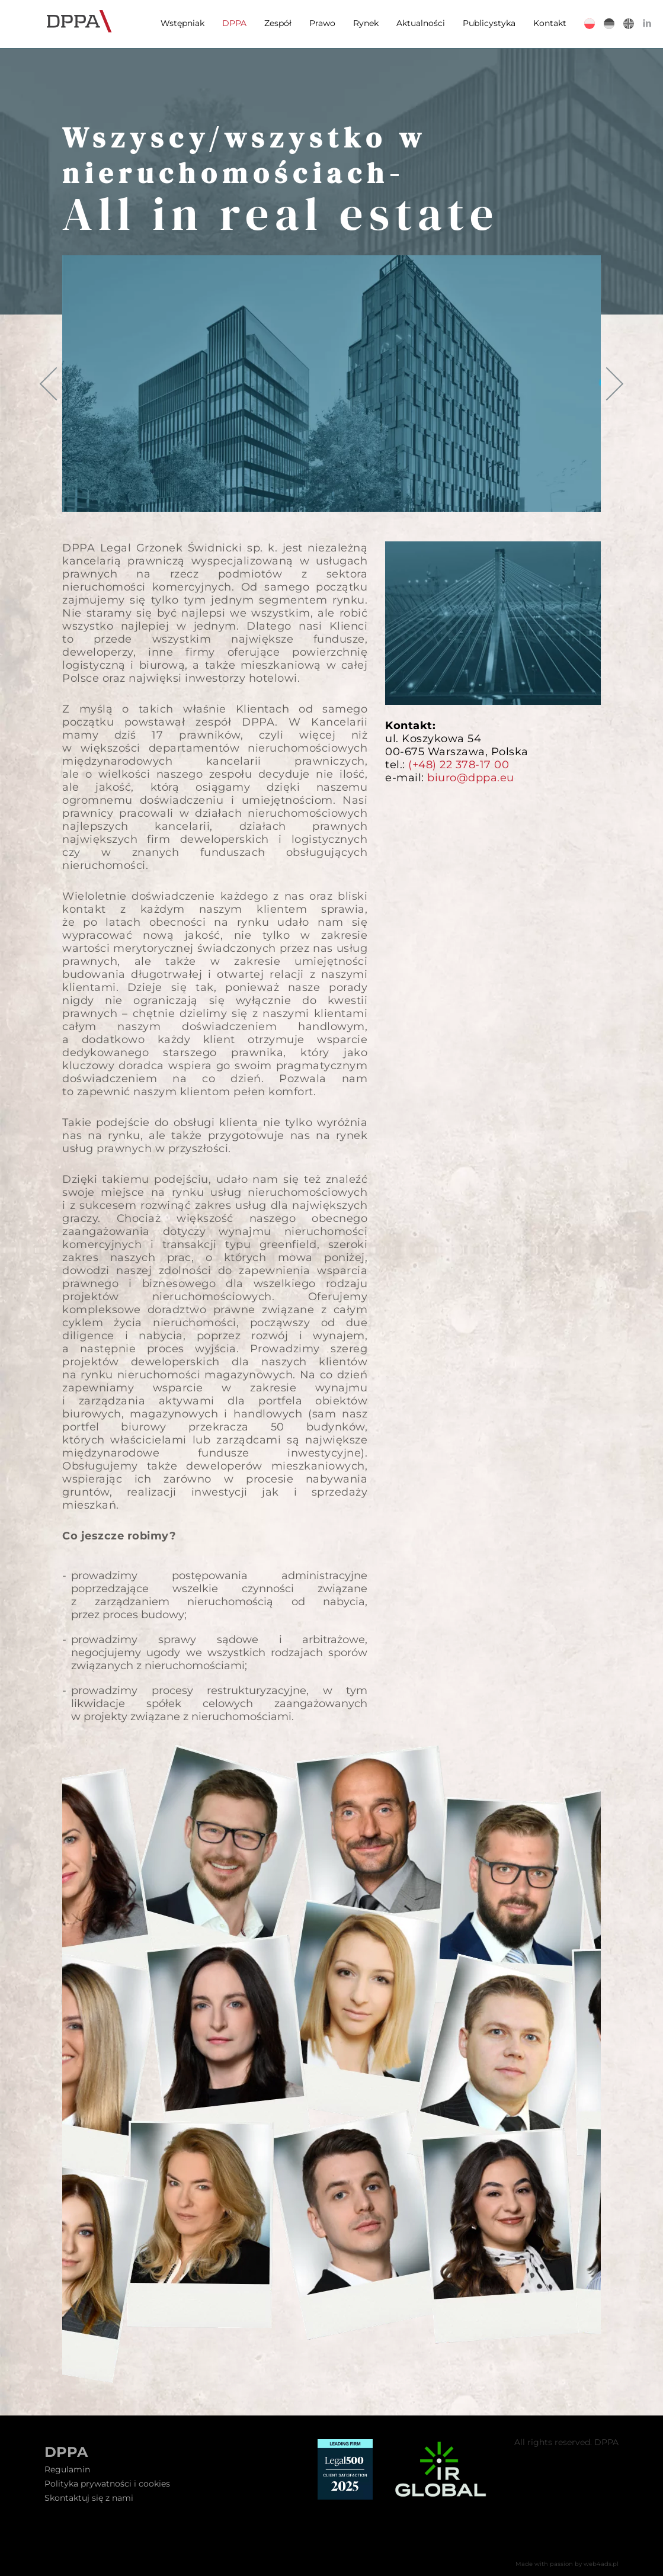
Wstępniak (181, 23)
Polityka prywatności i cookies (107, 2483)
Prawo (321, 23)
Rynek (364, 23)
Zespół (276, 23)
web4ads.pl (601, 2564)
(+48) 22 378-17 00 (458, 764)
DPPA (233, 23)
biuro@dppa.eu (470, 777)
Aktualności (419, 23)
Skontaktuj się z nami (88, 2497)
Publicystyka (488, 23)
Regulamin (67, 2469)
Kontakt (548, 23)
